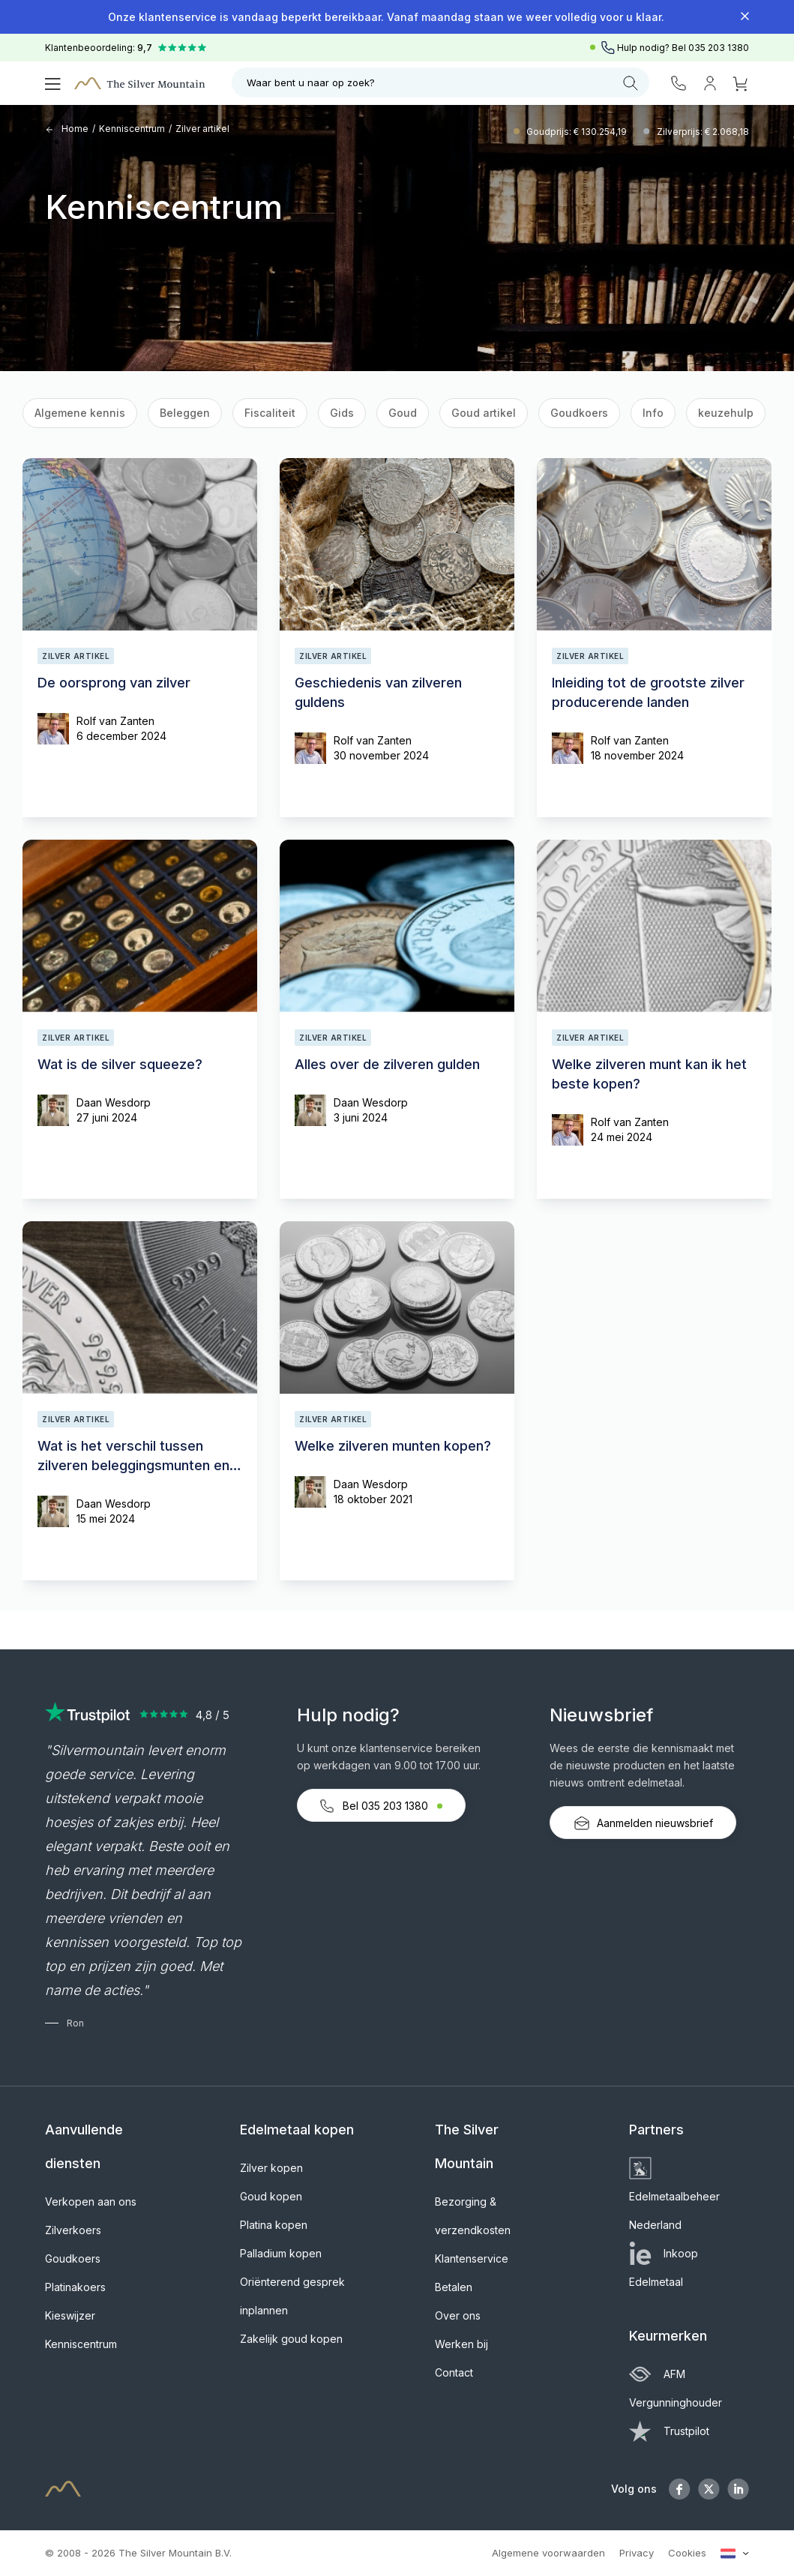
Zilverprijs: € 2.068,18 (703, 131)
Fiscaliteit (269, 412)
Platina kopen (273, 2224)
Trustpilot (669, 2431)
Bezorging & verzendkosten (473, 2215)
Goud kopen (271, 2196)
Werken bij (461, 2344)
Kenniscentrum (132, 128)
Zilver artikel (202, 128)
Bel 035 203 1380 (381, 1806)
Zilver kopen (271, 2167)
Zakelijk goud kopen (291, 2338)
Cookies (687, 2553)
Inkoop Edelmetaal (663, 2267)
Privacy (636, 2553)
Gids (342, 412)
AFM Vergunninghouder (675, 2388)
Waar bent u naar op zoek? (442, 83)
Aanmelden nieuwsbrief (643, 1823)
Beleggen (185, 412)
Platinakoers (75, 2287)
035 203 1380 (718, 47)
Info (653, 412)
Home (66, 128)
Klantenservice (471, 2258)
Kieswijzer (70, 2315)
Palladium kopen (281, 2253)
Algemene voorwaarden (548, 2553)
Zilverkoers (73, 2230)
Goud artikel (483, 412)
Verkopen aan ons (90, 2201)
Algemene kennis (79, 412)
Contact (454, 2372)
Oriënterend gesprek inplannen (292, 2296)
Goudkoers (579, 412)
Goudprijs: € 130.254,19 (577, 131)
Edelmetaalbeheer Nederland (674, 2196)
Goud (402, 412)
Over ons (458, 2315)
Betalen (453, 2287)
